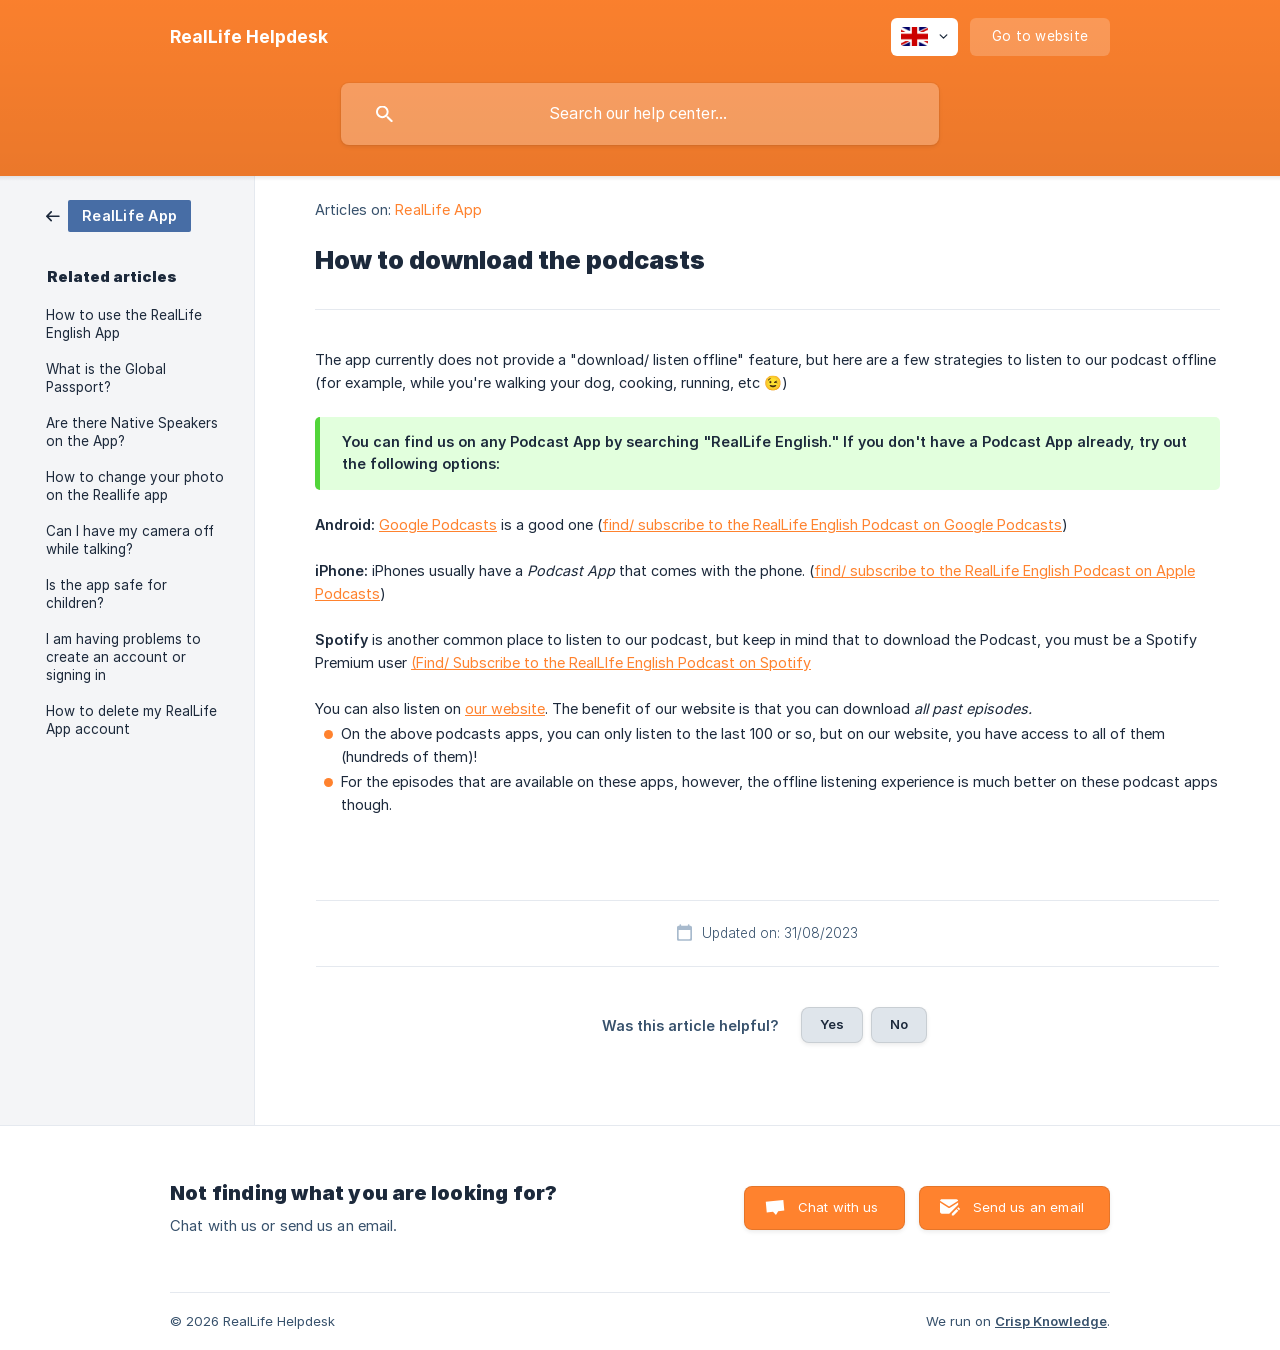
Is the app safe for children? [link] (106, 594)
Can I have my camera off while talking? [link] (130, 540)
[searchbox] (640, 114)
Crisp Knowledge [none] (1051, 1321)
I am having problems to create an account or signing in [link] (123, 657)
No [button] (899, 1024)
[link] (118, 214)
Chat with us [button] (838, 1207)
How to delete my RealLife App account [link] (131, 720)
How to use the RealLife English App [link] (124, 324)
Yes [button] (832, 1024)
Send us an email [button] (1028, 1207)
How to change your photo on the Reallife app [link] (135, 486)
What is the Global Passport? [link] (106, 378)
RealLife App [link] (438, 209)
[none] (249, 37)
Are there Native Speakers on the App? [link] (132, 432)
